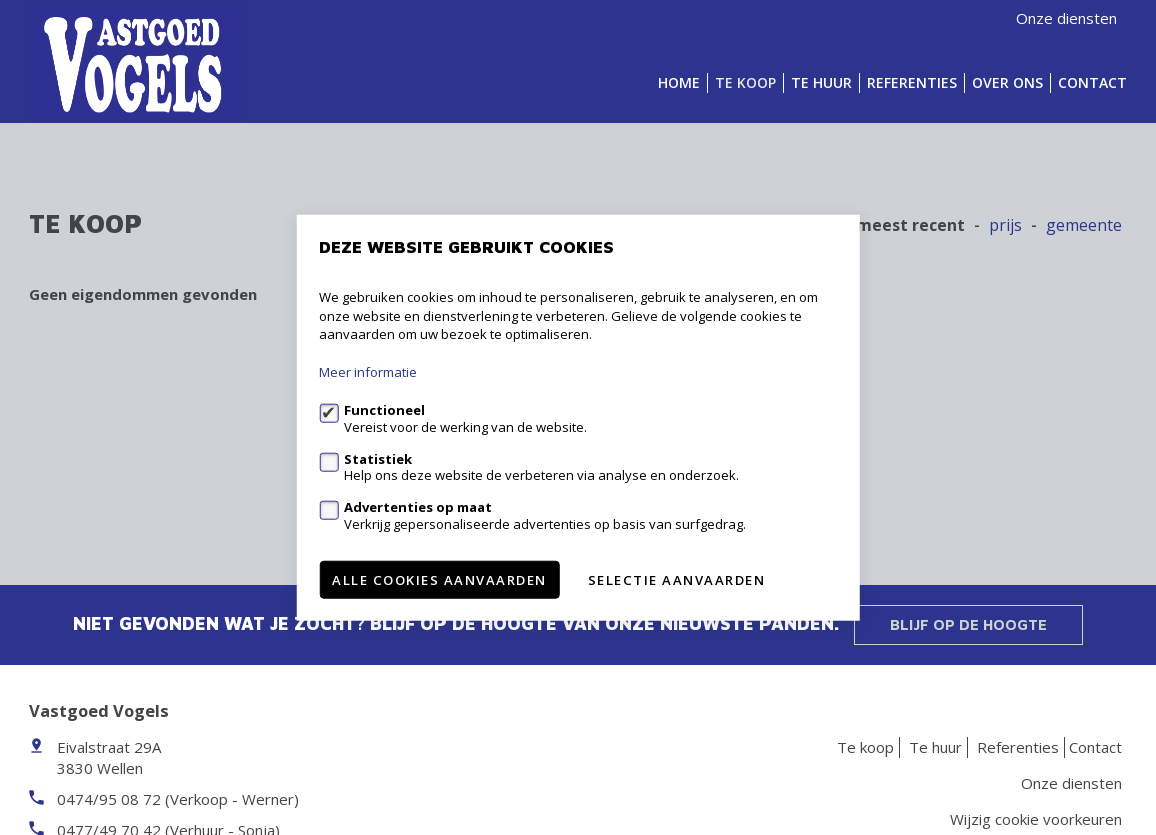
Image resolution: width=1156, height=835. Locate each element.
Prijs (1005, 225)
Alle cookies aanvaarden (439, 579)
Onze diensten (1066, 18)
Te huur (821, 82)
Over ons (1007, 82)
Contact (1092, 82)
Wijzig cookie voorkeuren (1036, 819)
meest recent (910, 225)
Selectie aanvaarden (677, 579)
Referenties (912, 82)
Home (679, 82)
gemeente (1084, 225)
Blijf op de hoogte (968, 624)
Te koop (745, 82)
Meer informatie (368, 372)
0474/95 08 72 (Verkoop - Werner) (178, 799)
